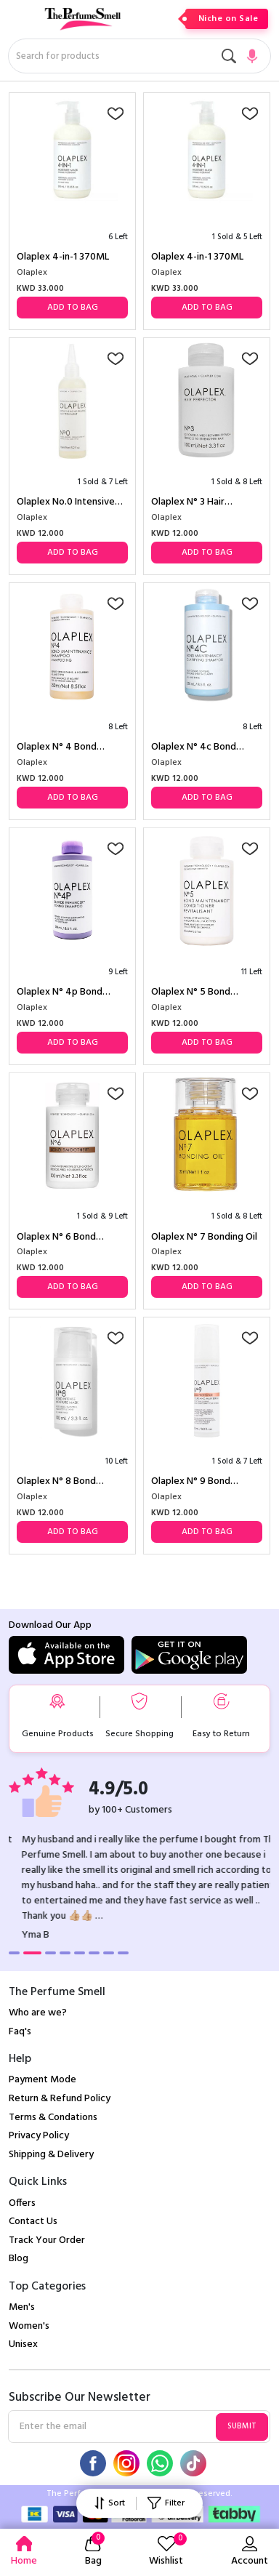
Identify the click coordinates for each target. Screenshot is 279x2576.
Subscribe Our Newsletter (79, 2397)
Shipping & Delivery (51, 2154)
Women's (29, 2326)
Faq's (20, 2031)
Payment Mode (42, 2079)
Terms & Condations (53, 2117)
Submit (241, 2426)
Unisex (23, 2344)
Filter (166, 2503)
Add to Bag (72, 307)
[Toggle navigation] (18, 25)
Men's (22, 2307)
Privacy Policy (39, 2135)
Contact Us (33, 2221)
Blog (18, 2258)
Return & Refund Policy (59, 2098)
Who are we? (38, 2013)
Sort (109, 2503)
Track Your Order (47, 2240)
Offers (22, 2203)
